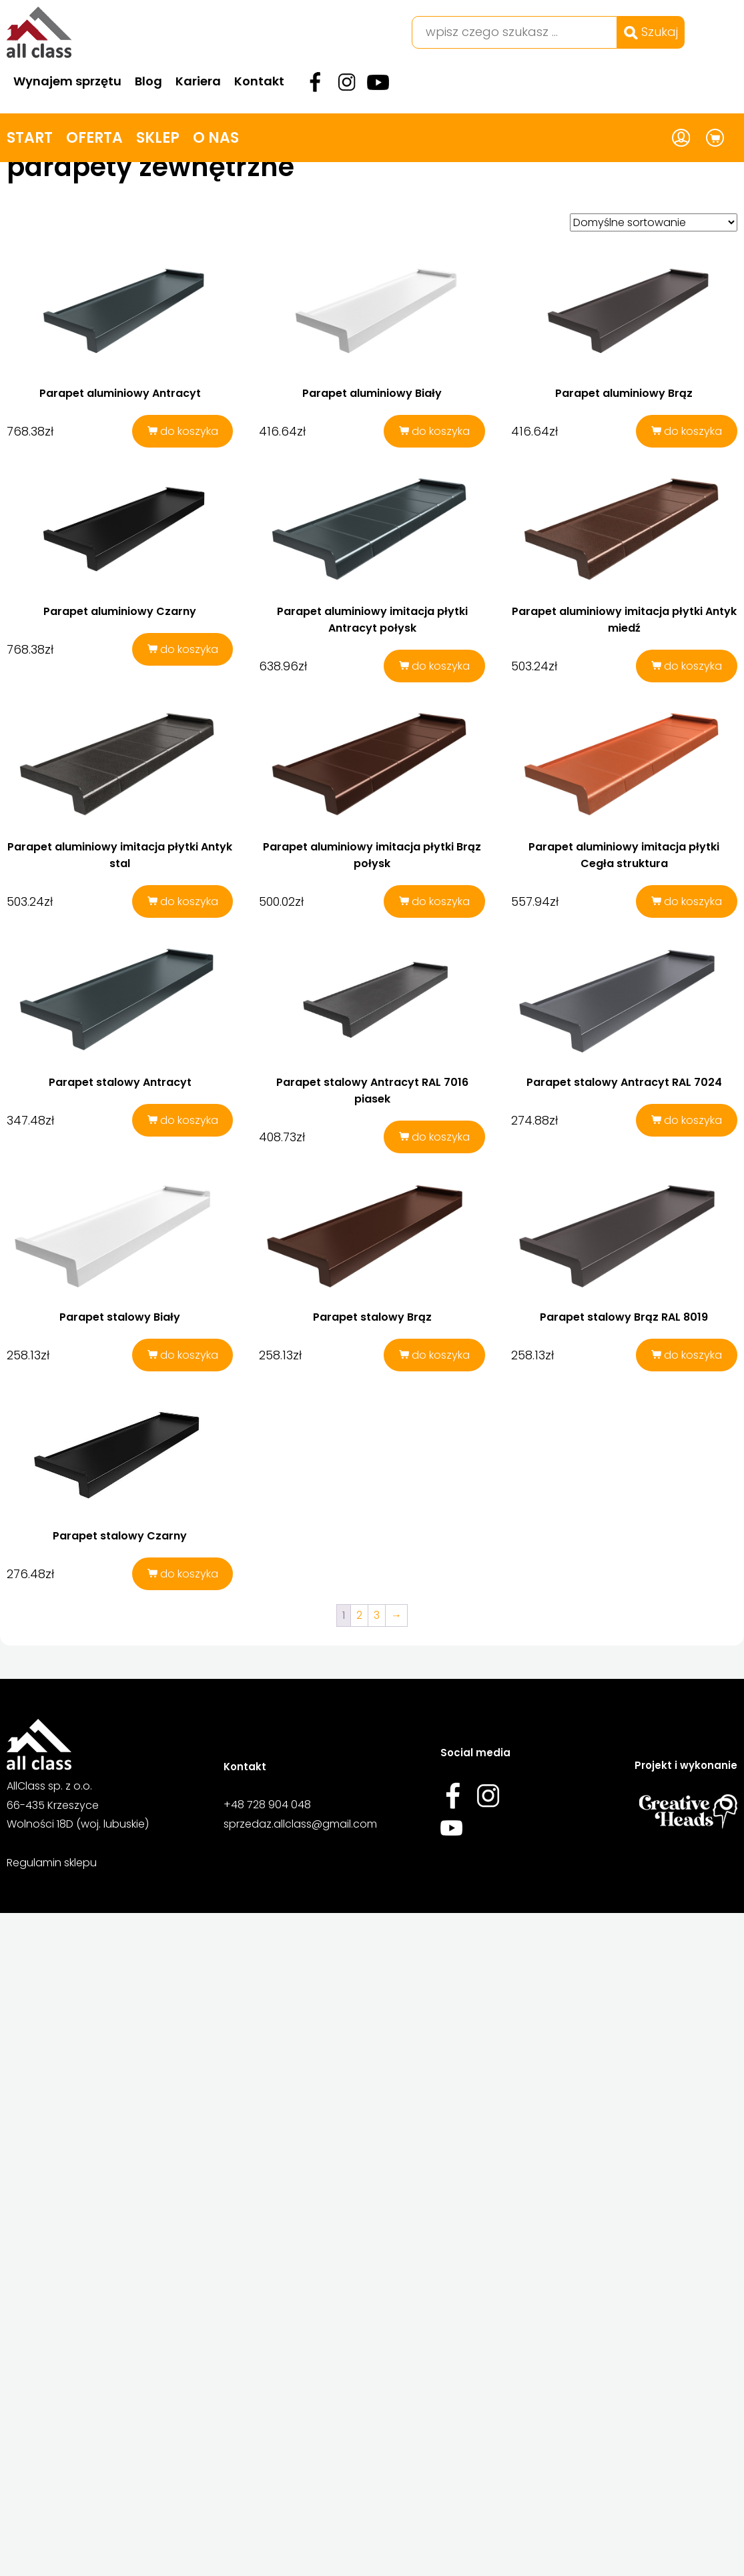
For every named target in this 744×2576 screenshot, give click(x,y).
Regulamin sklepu (52, 2065)
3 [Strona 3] (377, 1726)
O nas (216, 137)
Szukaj (651, 31)
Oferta (94, 137)
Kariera (198, 81)
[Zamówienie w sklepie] (653, 222)
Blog (148, 81)
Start (30, 137)
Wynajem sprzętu (67, 81)
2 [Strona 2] (359, 1726)
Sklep (157, 137)
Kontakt (259, 81)
